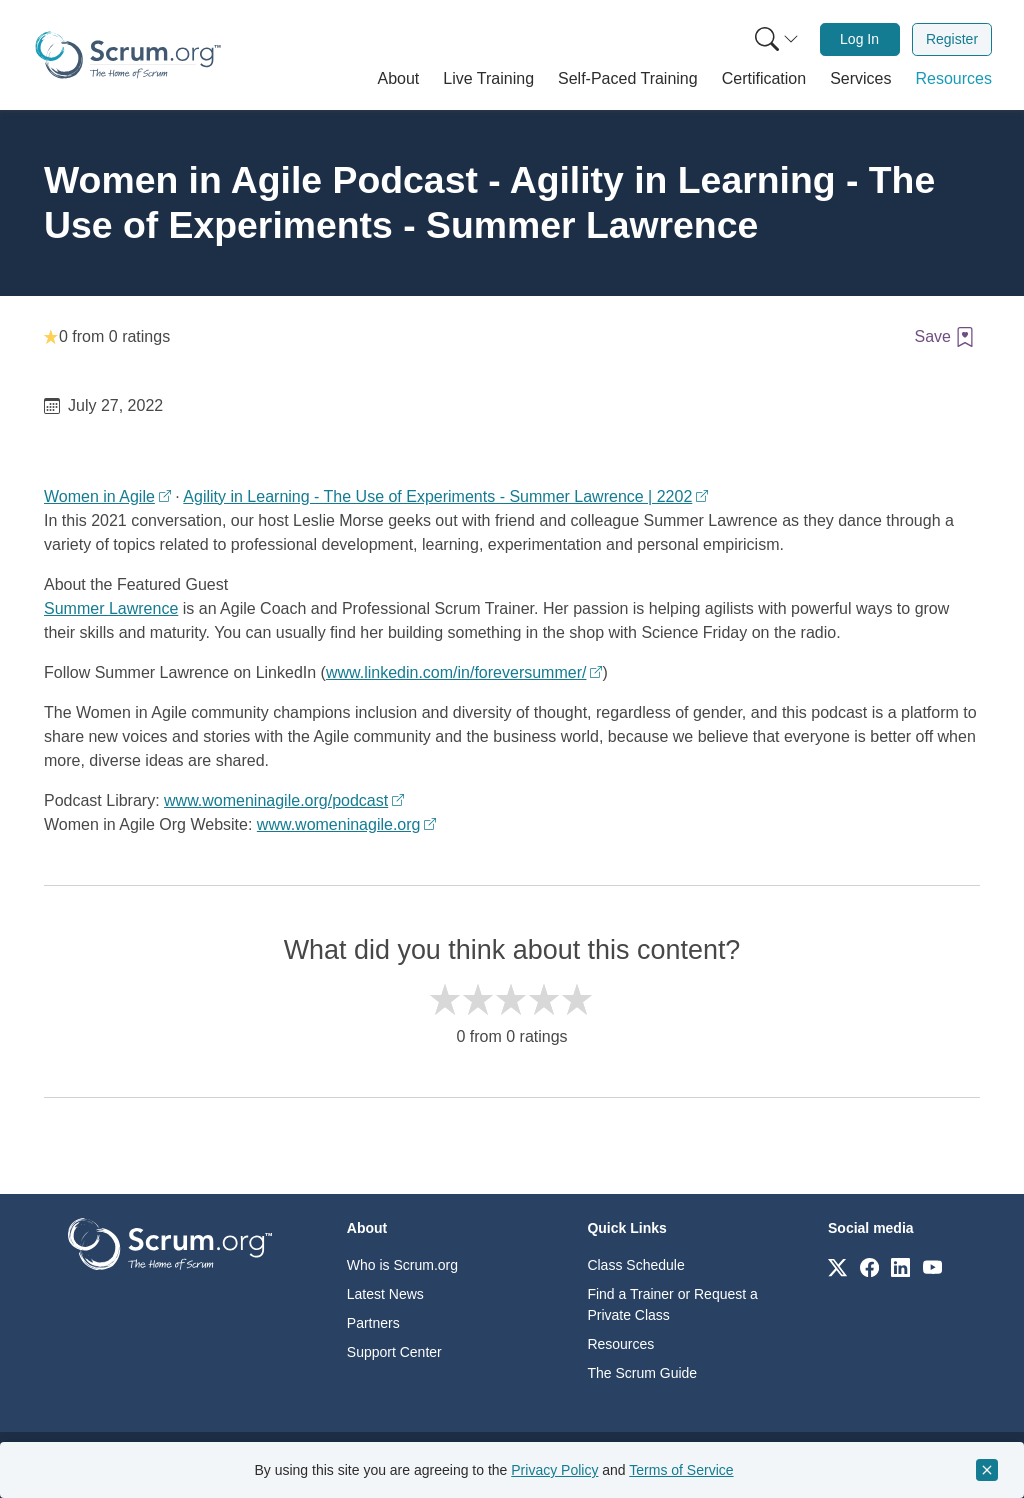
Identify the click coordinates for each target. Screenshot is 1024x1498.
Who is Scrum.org (402, 1265)
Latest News (385, 1294)
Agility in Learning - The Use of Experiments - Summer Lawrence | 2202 (437, 496)
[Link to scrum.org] (837, 1266)
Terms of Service (681, 1470)
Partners (373, 1323)
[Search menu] (777, 39)
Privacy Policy (554, 1470)
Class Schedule (635, 1265)
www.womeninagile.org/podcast (276, 800)
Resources (620, 1344)
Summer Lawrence (111, 608)
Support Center (394, 1352)
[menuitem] (775, 39)
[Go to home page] (170, 1242)
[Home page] (128, 55)
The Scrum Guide (642, 1373)
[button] (399, 79)
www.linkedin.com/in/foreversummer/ (456, 672)
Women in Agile (99, 496)
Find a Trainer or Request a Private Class (672, 1304)
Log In (859, 39)
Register (952, 39)
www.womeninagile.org (339, 824)
